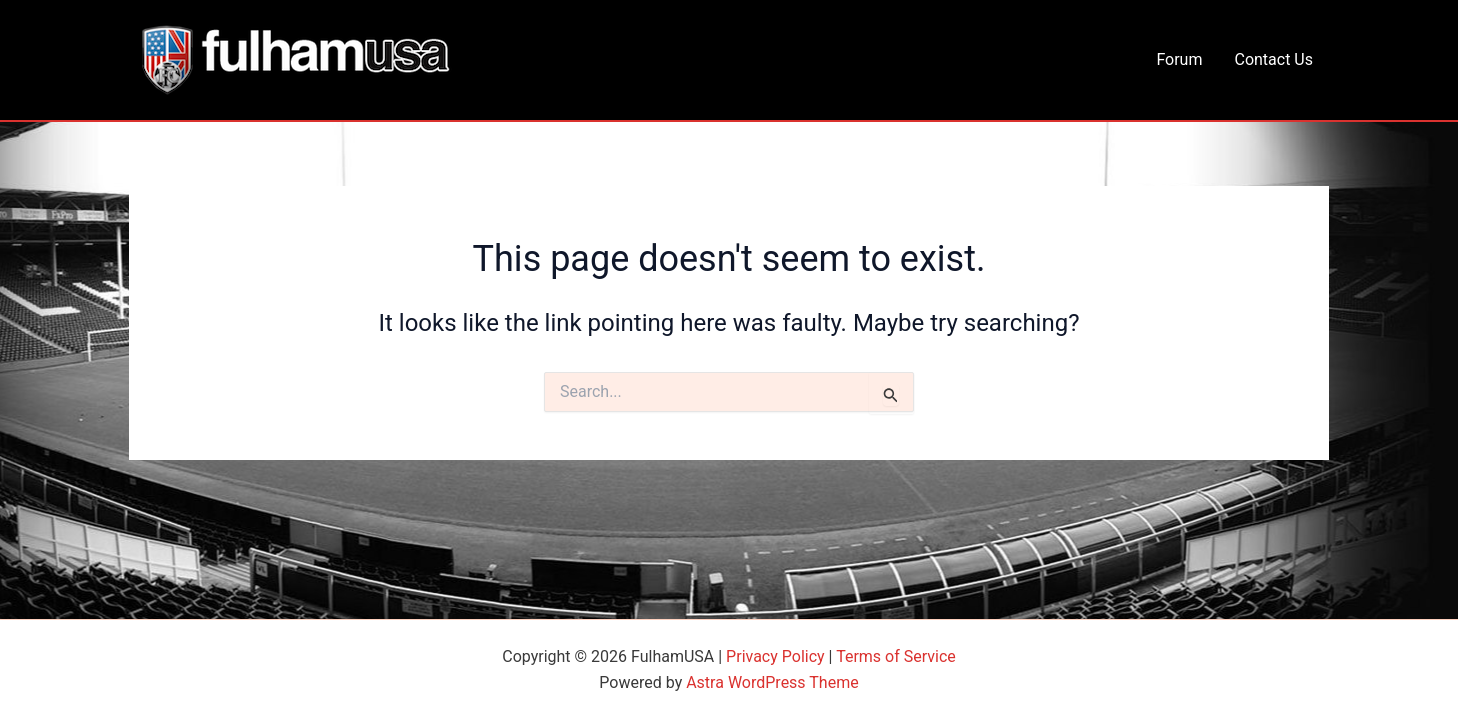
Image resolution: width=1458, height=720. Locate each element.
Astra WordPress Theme (772, 682)
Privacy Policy (775, 656)
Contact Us (1273, 59)
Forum (1179, 59)
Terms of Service (896, 656)
